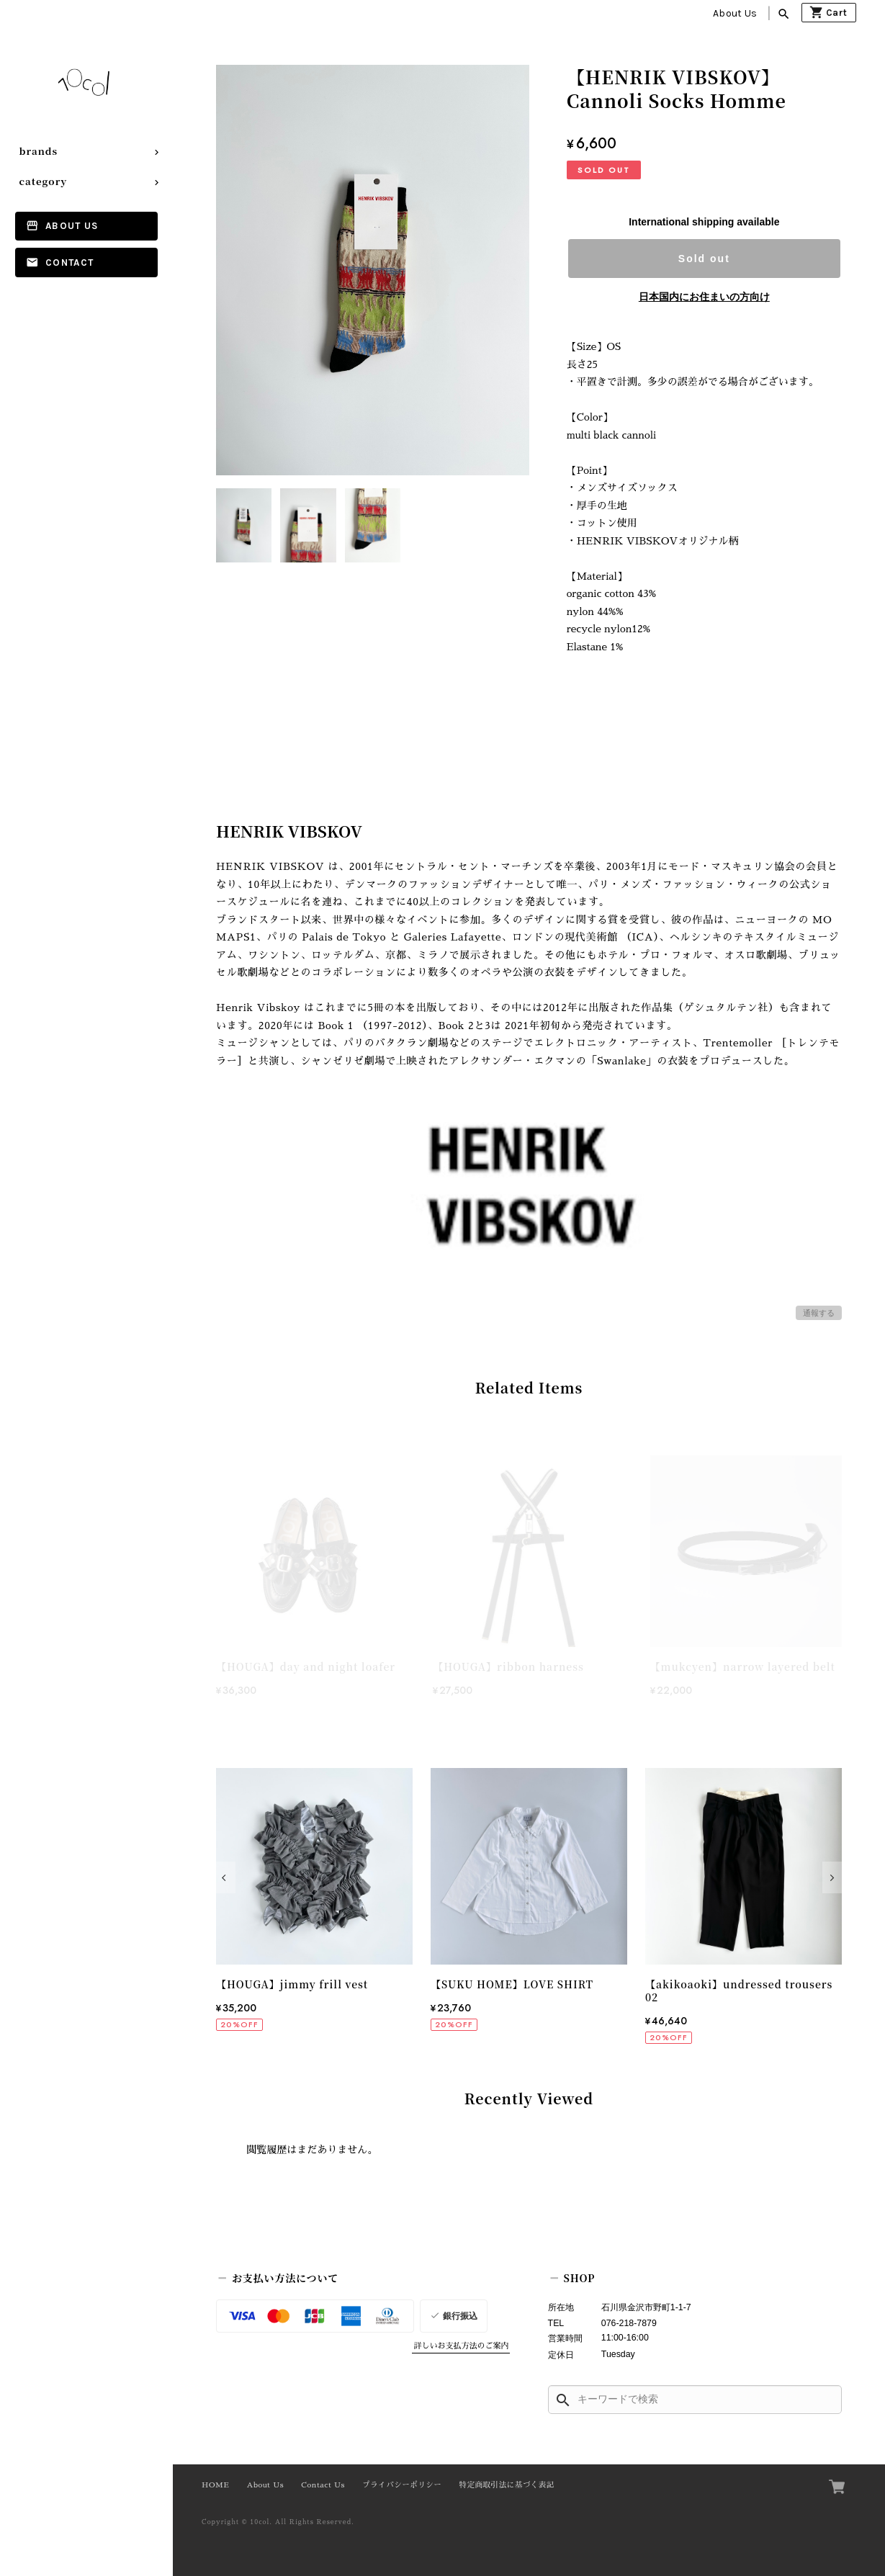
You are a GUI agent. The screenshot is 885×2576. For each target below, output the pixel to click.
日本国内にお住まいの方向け (704, 296)
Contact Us (323, 2485)
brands (38, 151)
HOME (215, 2485)
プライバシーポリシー (401, 2485)
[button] (225, 1877)
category (43, 181)
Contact (69, 262)
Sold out (704, 258)
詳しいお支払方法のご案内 (460, 2346)
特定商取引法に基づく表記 (506, 2485)
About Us (735, 13)
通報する (819, 1313)
